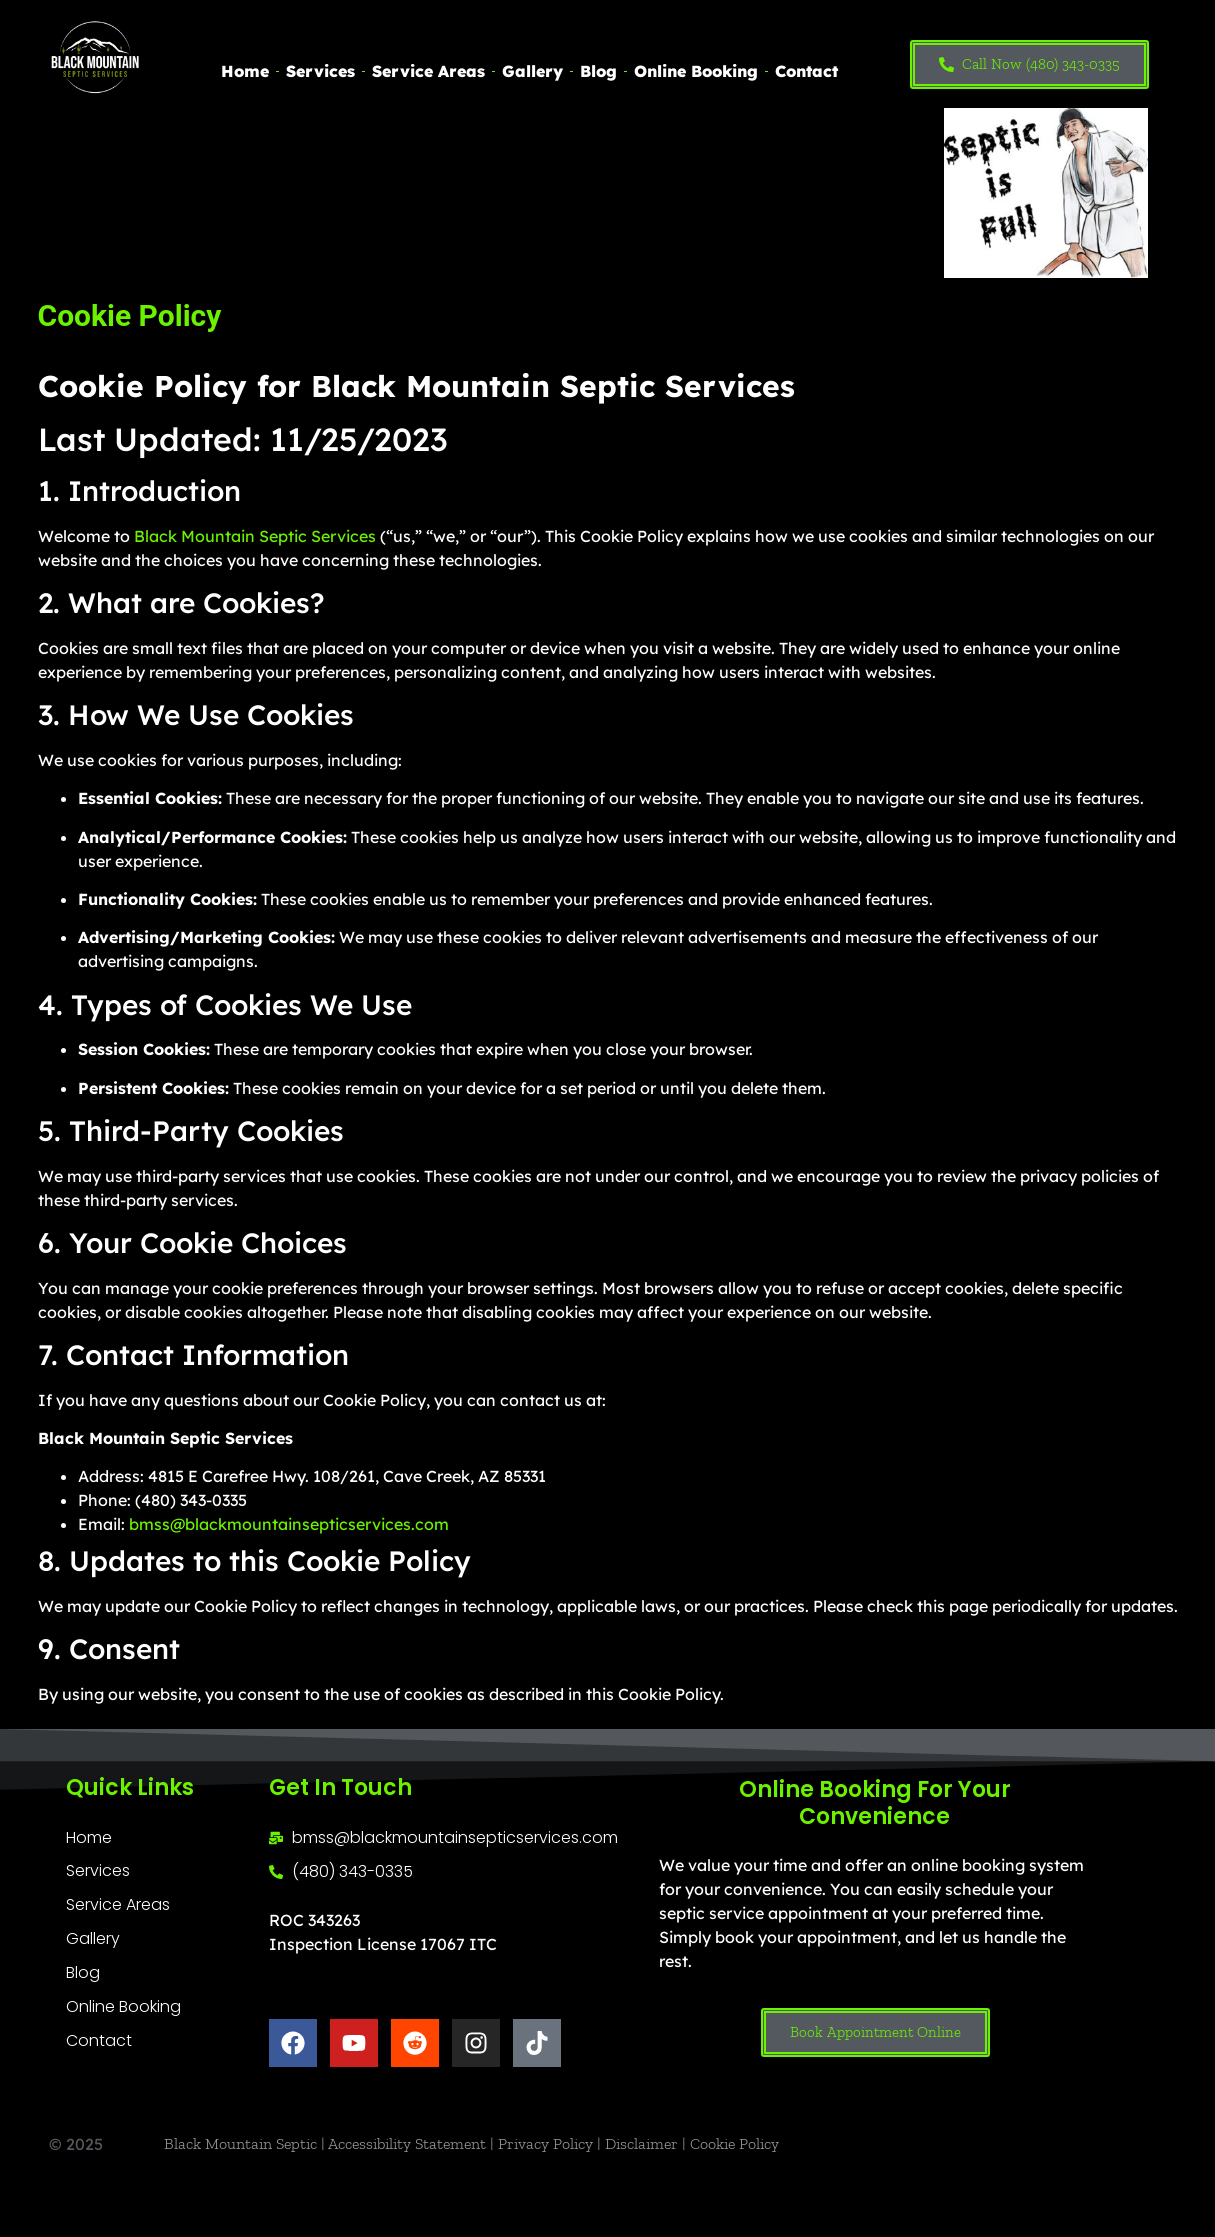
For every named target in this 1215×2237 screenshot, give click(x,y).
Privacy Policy (545, 2143)
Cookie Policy (734, 2143)
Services (320, 71)
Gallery (532, 71)
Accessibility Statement (407, 2143)
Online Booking (696, 71)
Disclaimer (641, 2143)
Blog (598, 71)
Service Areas (428, 71)
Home (245, 71)
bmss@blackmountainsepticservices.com (289, 1524)
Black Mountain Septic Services (255, 536)
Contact (806, 71)
